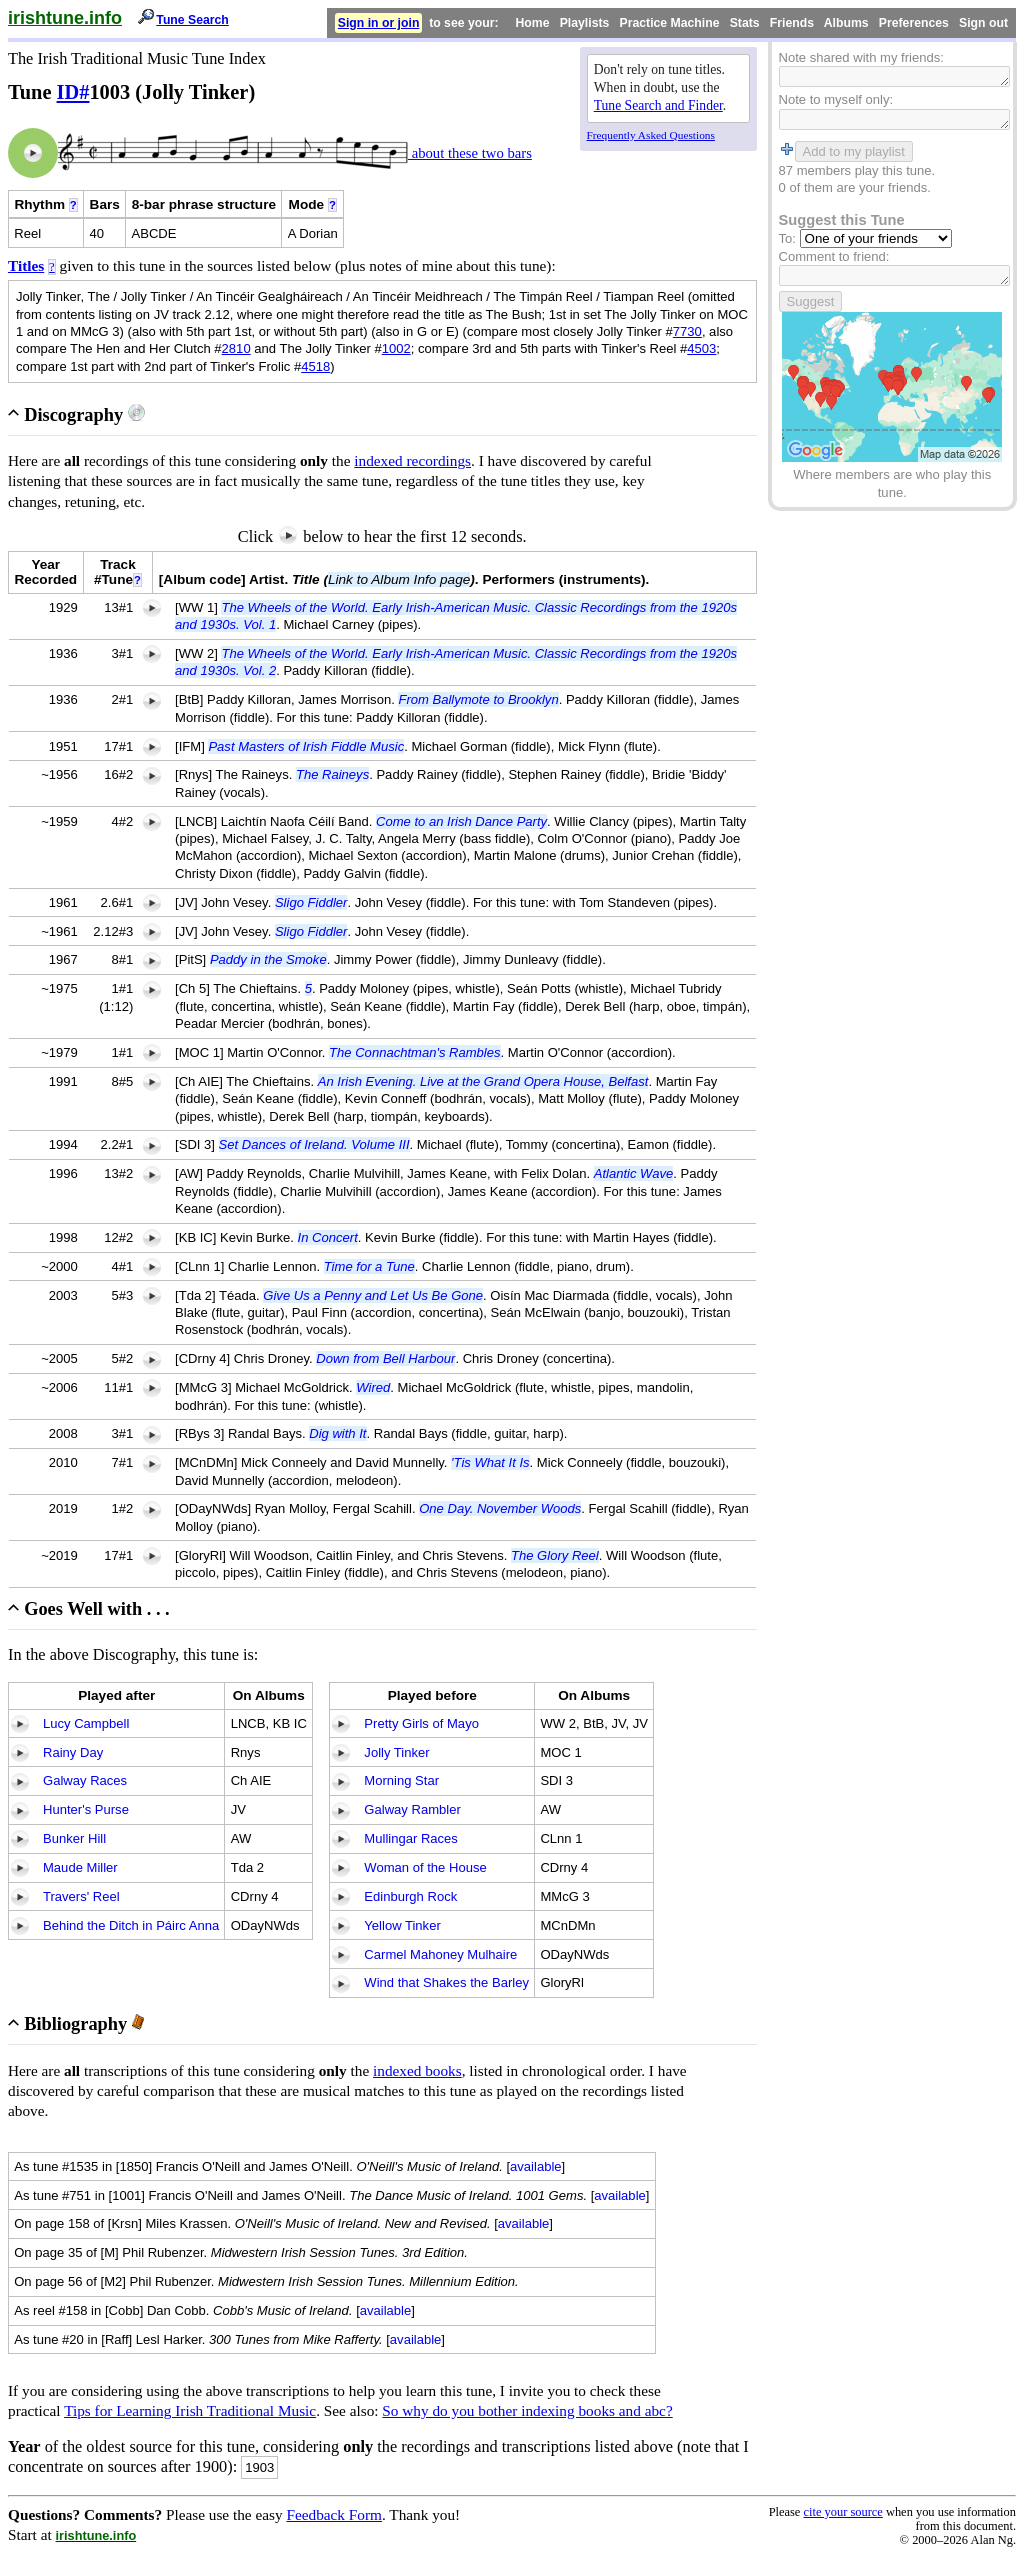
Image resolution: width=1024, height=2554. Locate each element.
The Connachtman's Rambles (414, 1052)
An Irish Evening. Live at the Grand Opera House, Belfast (483, 1081)
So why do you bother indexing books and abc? (527, 2410)
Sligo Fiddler (311, 902)
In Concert (328, 1237)
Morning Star (401, 1780)
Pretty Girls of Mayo (421, 1723)
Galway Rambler (412, 1809)
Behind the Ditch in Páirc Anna (131, 1925)
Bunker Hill (74, 1838)
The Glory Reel (555, 1555)
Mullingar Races (411, 1838)
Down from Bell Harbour (385, 1358)
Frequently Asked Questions (651, 135)
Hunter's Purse (86, 1809)
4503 (701, 348)
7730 (687, 331)
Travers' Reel (81, 1896)
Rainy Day (73, 1752)
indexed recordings (412, 460)
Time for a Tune (369, 1266)
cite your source (842, 2512)
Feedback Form (334, 2514)
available (536, 2166)
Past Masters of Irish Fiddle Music (306, 746)
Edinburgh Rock (410, 1896)
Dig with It (337, 1433)
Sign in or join (379, 23)
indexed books (417, 2070)
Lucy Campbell (86, 1723)
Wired (373, 1387)
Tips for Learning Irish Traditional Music (190, 2410)
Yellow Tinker (402, 1925)
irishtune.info (65, 18)
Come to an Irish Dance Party (461, 821)
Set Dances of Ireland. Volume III (314, 1144)
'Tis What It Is (490, 1462)
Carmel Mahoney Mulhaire (440, 1954)
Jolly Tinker (396, 1752)
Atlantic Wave (634, 1173)
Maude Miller (80, 1867)
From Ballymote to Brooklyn (478, 699)
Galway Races (85, 1780)
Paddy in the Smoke (268, 959)
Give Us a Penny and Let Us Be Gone (373, 1295)
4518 (315, 366)
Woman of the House (425, 1867)
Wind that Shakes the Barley (446, 1982)
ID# (73, 92)
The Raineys (332, 774)
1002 (396, 348)
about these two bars (470, 153)
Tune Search (192, 20)
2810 (236, 348)
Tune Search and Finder (658, 105)
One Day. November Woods (500, 1508)
